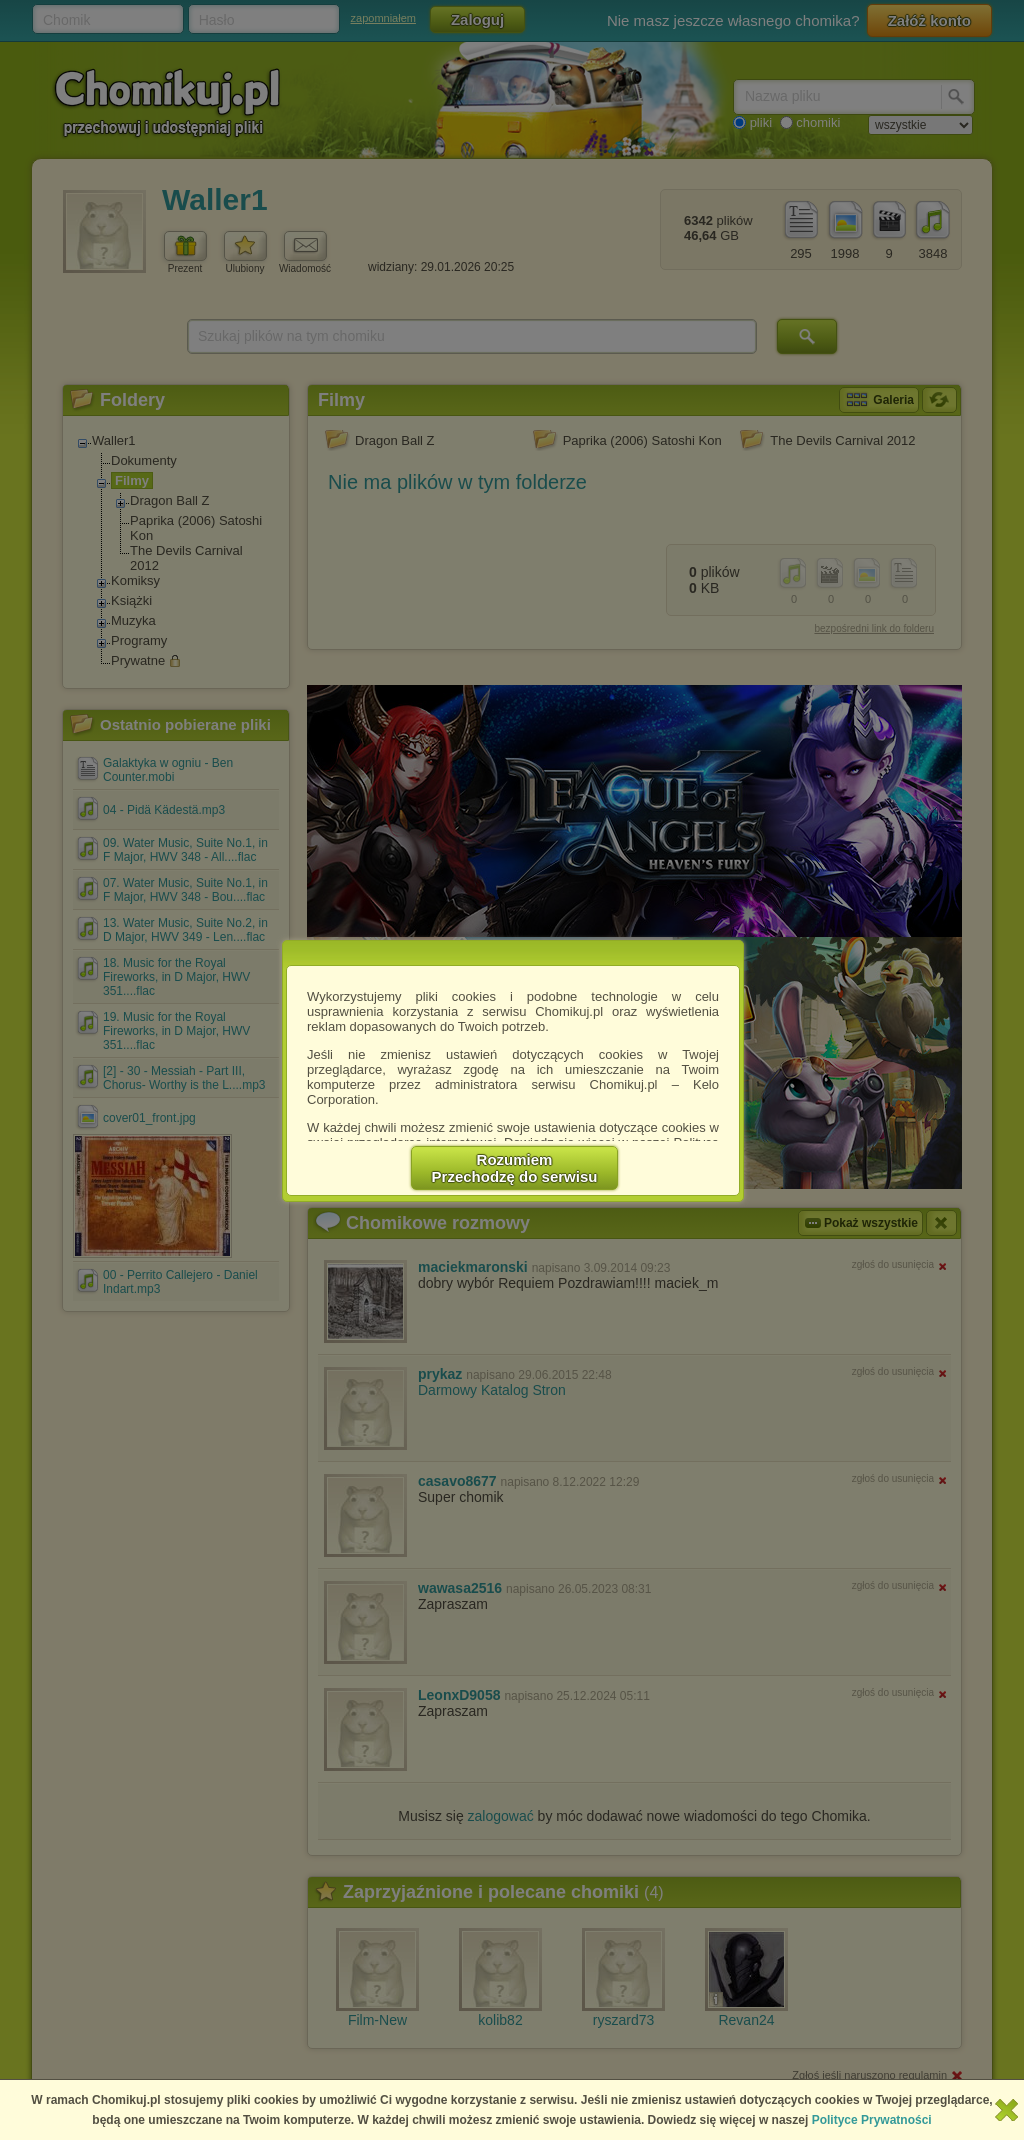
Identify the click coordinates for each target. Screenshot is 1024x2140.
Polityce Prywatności (872, 2120)
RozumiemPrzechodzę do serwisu (515, 1168)
